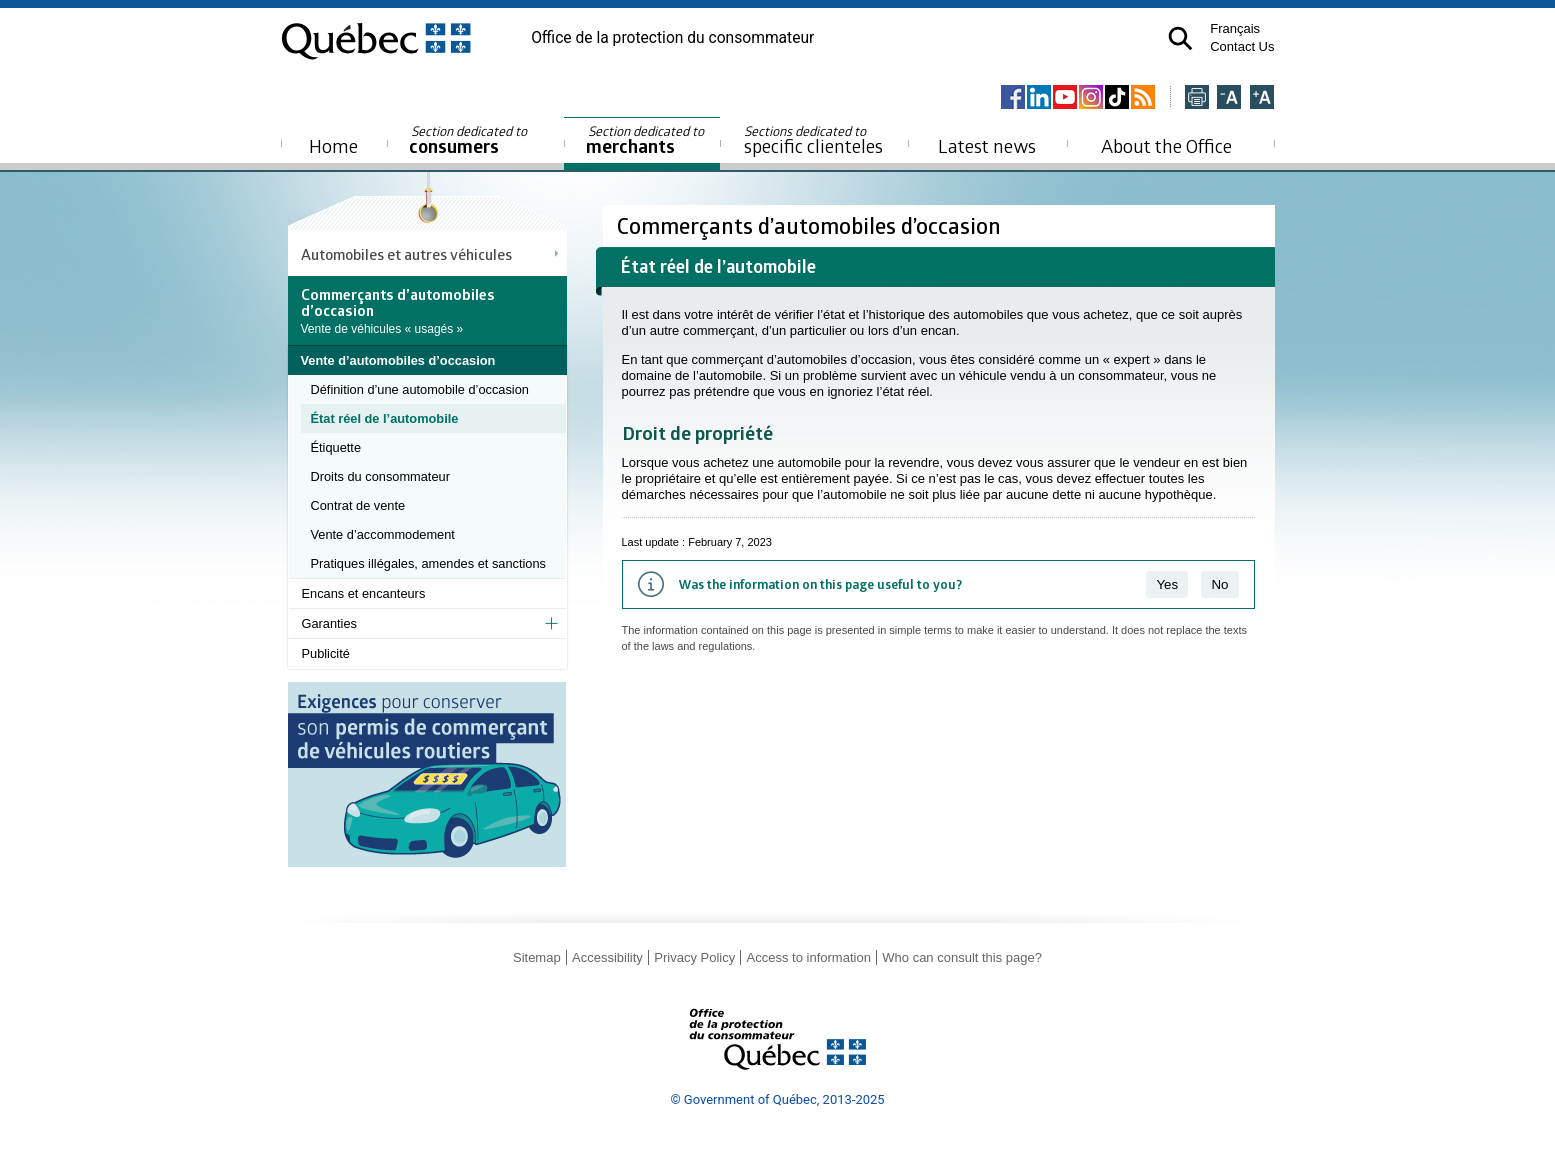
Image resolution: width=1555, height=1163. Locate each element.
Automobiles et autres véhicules (406, 254)
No (1219, 584)
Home (333, 145)
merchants (646, 140)
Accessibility (607, 957)
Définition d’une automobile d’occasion (420, 389)
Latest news (987, 145)
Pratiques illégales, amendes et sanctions (428, 563)
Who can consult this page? (962, 957)
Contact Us (1242, 46)
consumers (469, 140)
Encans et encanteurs (364, 593)
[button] (1180, 38)
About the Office (1166, 145)
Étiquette (336, 447)
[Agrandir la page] (1262, 98)
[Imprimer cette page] (1197, 98)
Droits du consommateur (380, 476)
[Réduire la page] (1229, 98)
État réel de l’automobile (385, 418)
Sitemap (537, 957)
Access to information (809, 957)
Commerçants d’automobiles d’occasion (811, 225)
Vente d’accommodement (383, 534)
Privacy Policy (694, 957)
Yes (1167, 584)
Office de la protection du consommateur (672, 38)
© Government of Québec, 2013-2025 (777, 1099)
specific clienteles (814, 140)
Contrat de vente (358, 505)
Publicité (326, 653)
